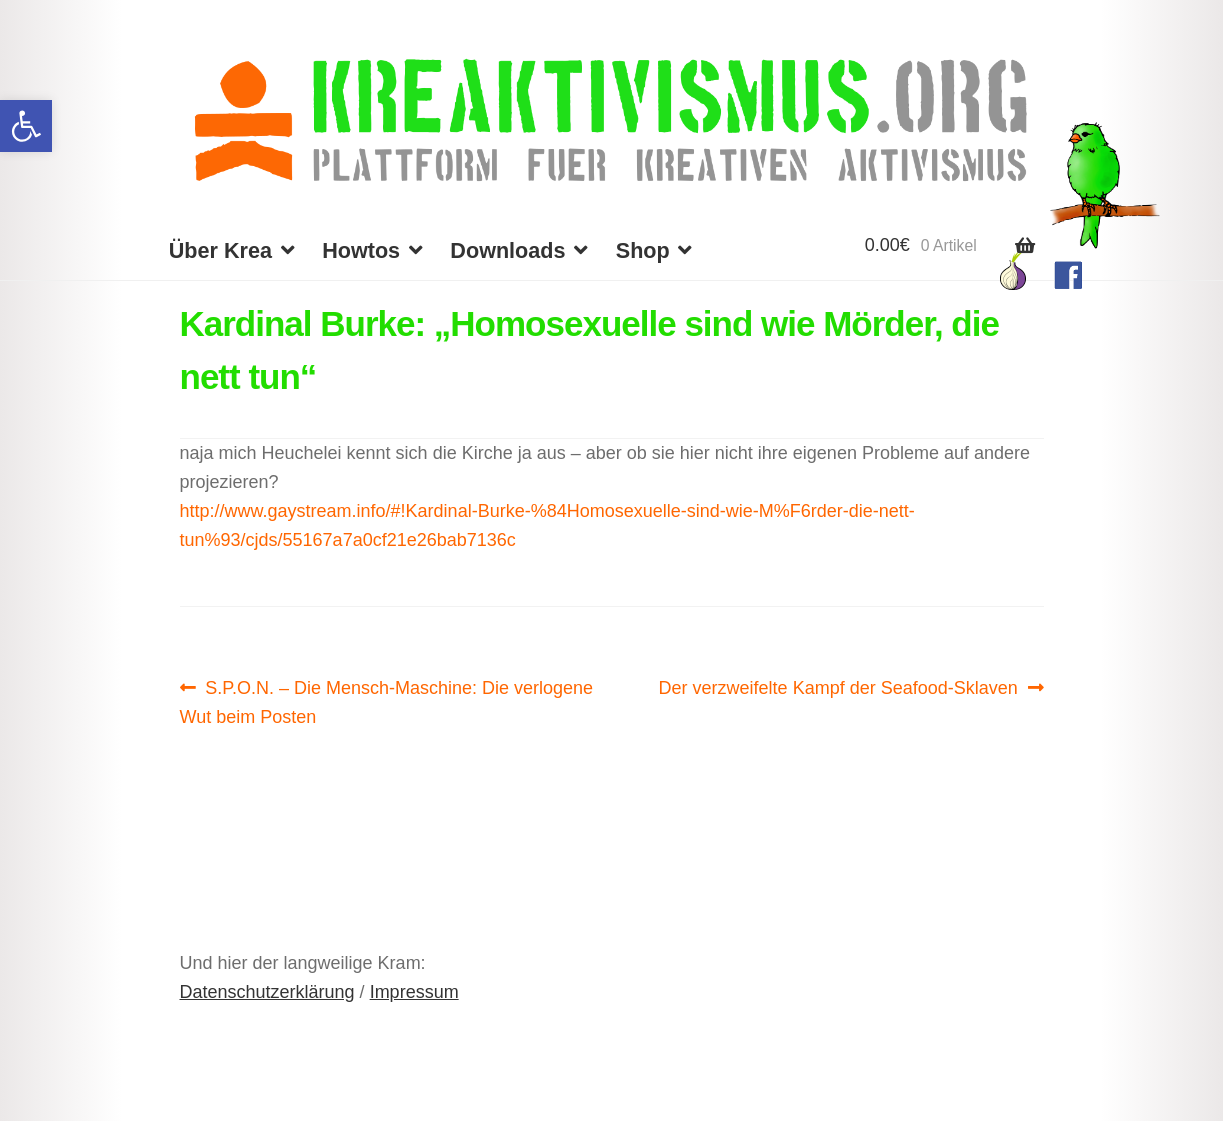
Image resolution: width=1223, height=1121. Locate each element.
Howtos (361, 250)
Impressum (414, 992)
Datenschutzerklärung (267, 992)
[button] (26, 126)
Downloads (507, 250)
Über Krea (220, 250)
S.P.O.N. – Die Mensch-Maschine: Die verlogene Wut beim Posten (387, 700)
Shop (643, 250)
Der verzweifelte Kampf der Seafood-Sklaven (838, 688)
